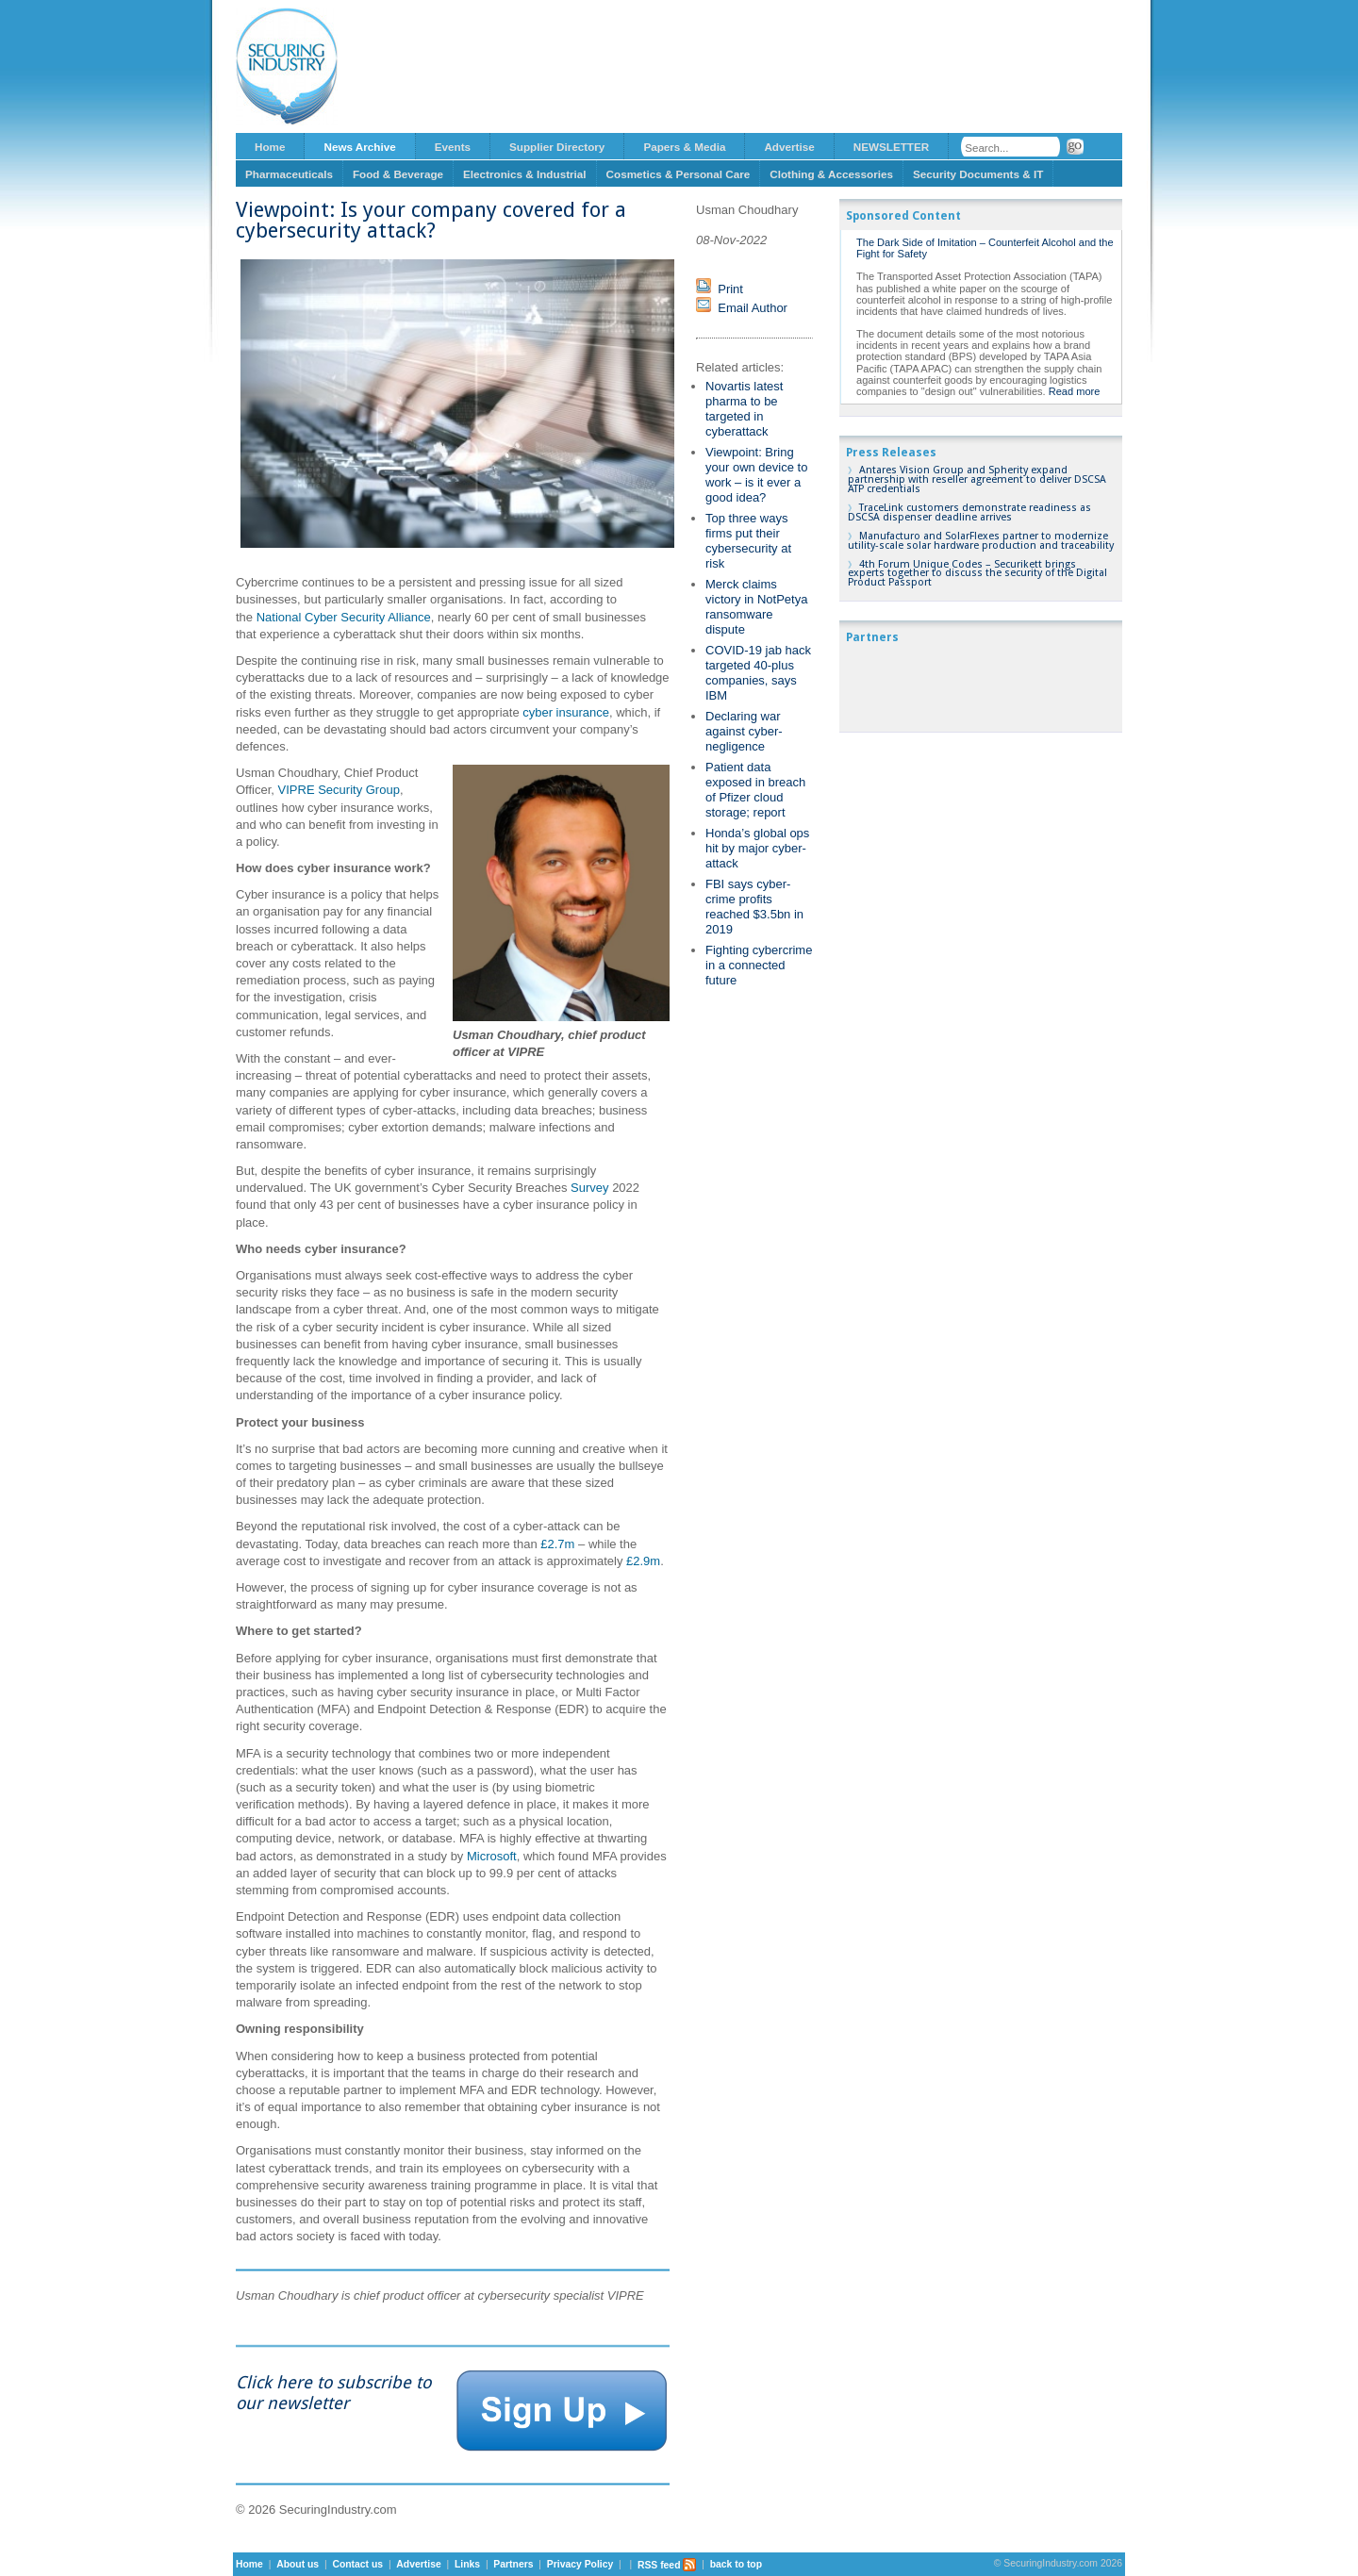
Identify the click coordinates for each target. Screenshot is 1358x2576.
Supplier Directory (556, 146)
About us (297, 2565)
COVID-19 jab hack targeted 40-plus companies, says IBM (758, 672)
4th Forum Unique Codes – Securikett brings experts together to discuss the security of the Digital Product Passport (977, 573)
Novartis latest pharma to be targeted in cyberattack (744, 408)
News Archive (359, 146)
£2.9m (643, 1561)
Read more (1075, 391)
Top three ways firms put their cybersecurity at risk (748, 540)
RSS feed (667, 2565)
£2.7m (556, 1544)
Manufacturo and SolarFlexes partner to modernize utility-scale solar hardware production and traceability (981, 541)
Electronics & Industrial (525, 174)
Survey (589, 1188)
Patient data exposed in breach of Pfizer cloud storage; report (755, 789)
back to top (736, 2565)
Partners (513, 2565)
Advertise (789, 146)
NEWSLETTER (891, 146)
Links (467, 2565)
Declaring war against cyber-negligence (744, 731)
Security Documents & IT (978, 174)
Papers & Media (684, 146)
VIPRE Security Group (339, 790)
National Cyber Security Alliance (344, 617)
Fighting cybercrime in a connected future (758, 965)
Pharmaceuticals (289, 174)
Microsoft (492, 1856)
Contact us (357, 2565)
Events (453, 146)
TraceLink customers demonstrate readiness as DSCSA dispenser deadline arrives (969, 512)
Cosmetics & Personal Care (678, 174)
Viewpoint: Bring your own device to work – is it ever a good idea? (756, 474)
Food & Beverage (398, 174)
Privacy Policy (580, 2565)
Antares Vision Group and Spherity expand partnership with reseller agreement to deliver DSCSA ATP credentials (977, 479)
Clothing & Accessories (831, 174)
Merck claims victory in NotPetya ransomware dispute (756, 606)
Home (270, 146)
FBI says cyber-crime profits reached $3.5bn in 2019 (754, 906)
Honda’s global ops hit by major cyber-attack (757, 848)
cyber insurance (565, 712)
